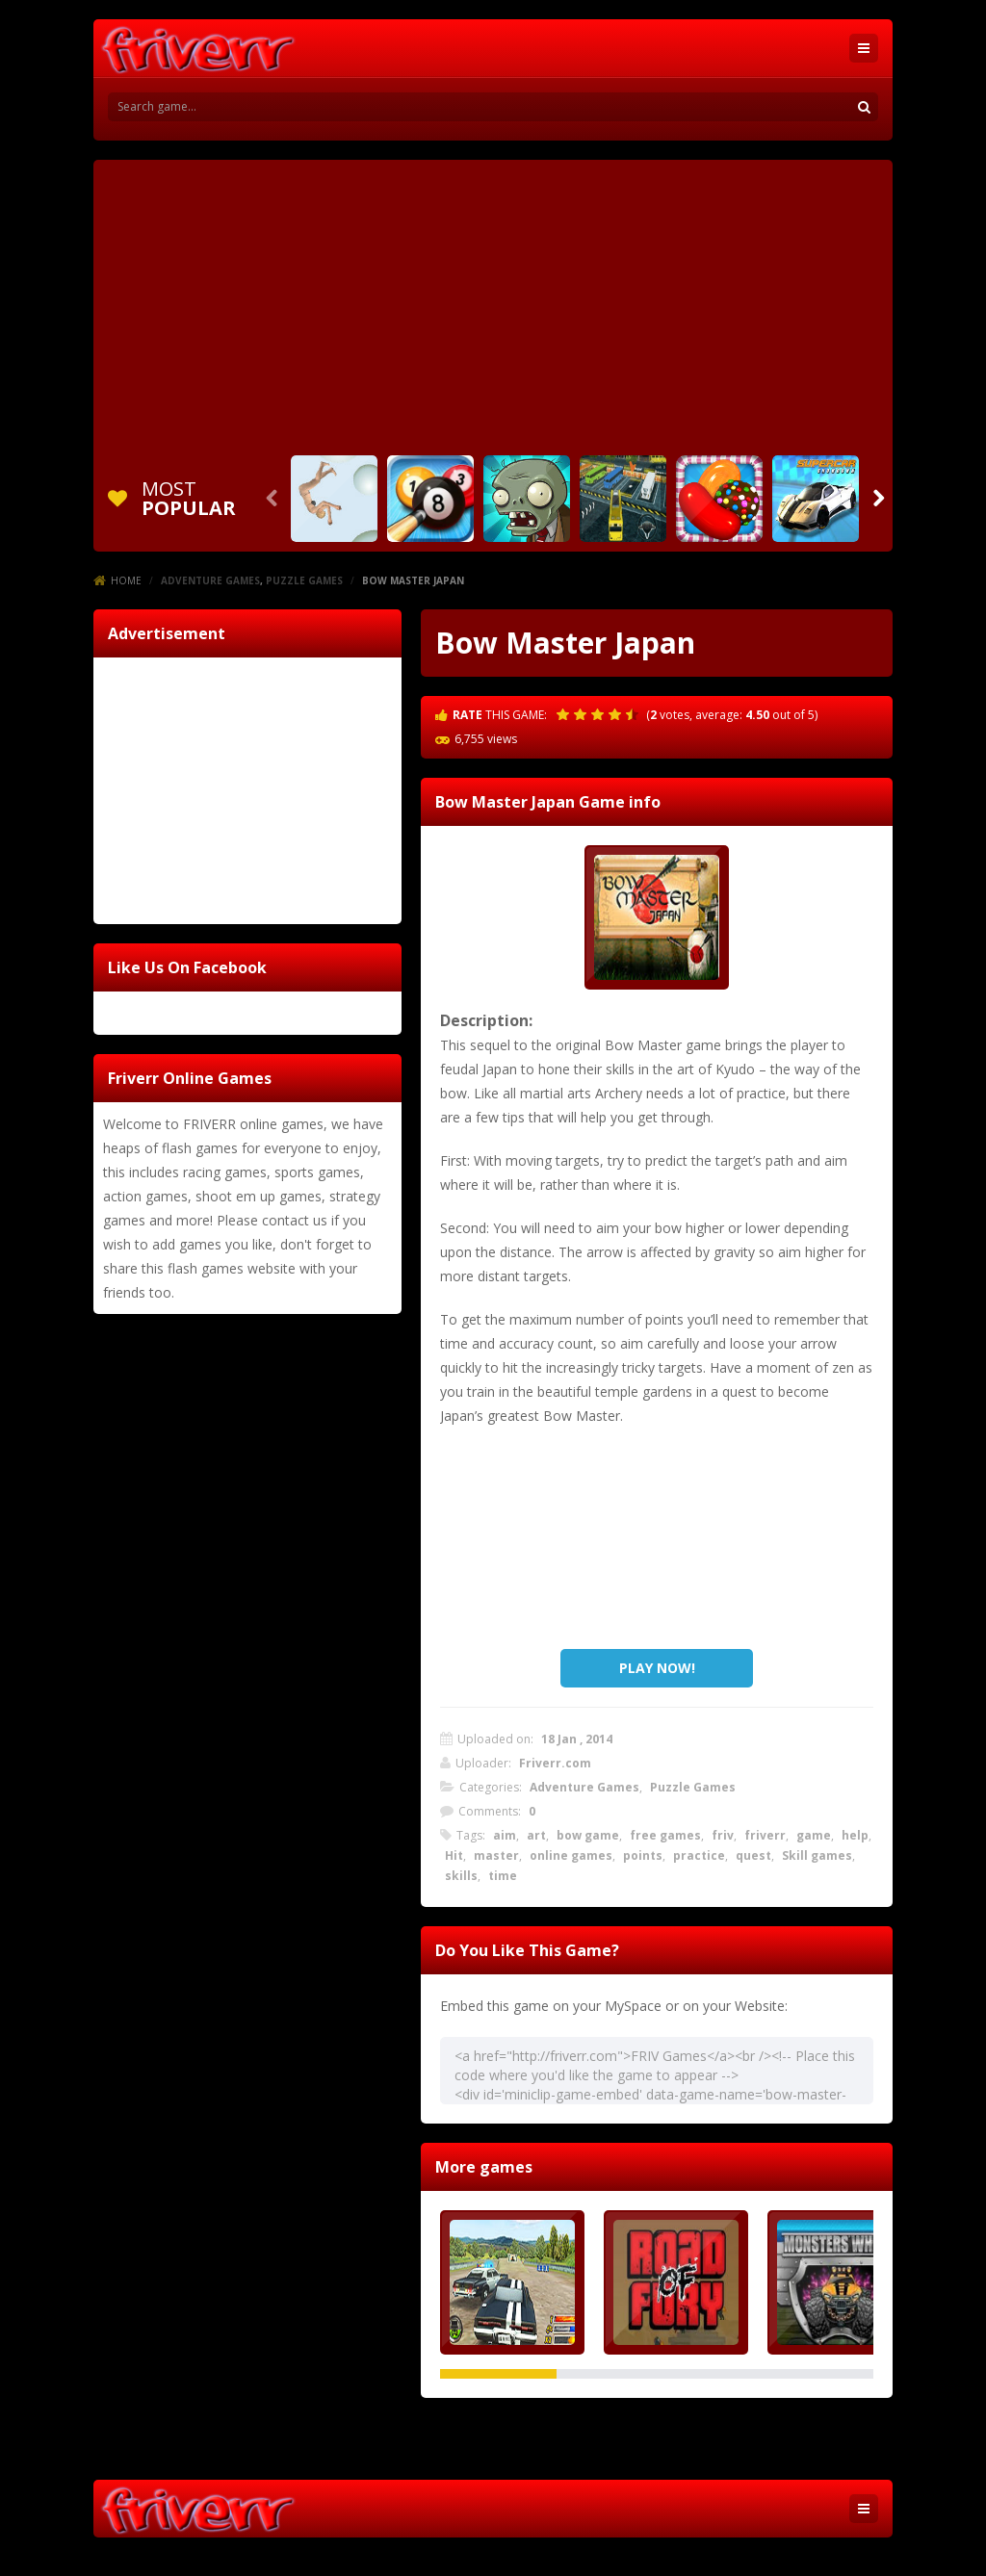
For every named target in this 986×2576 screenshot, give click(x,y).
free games (665, 1835)
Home (126, 580)
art (536, 1835)
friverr (765, 1835)
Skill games (817, 1855)
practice (699, 1855)
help (855, 1835)
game (813, 1835)
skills (461, 1876)
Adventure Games (210, 580)
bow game (588, 1835)
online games (571, 1855)
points (642, 1855)
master (496, 1855)
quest (753, 1855)
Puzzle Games (304, 580)
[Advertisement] (493, 304)
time (502, 1876)
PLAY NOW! (657, 1668)
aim (504, 1835)
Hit (454, 1855)
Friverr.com (555, 1763)
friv (723, 1835)
